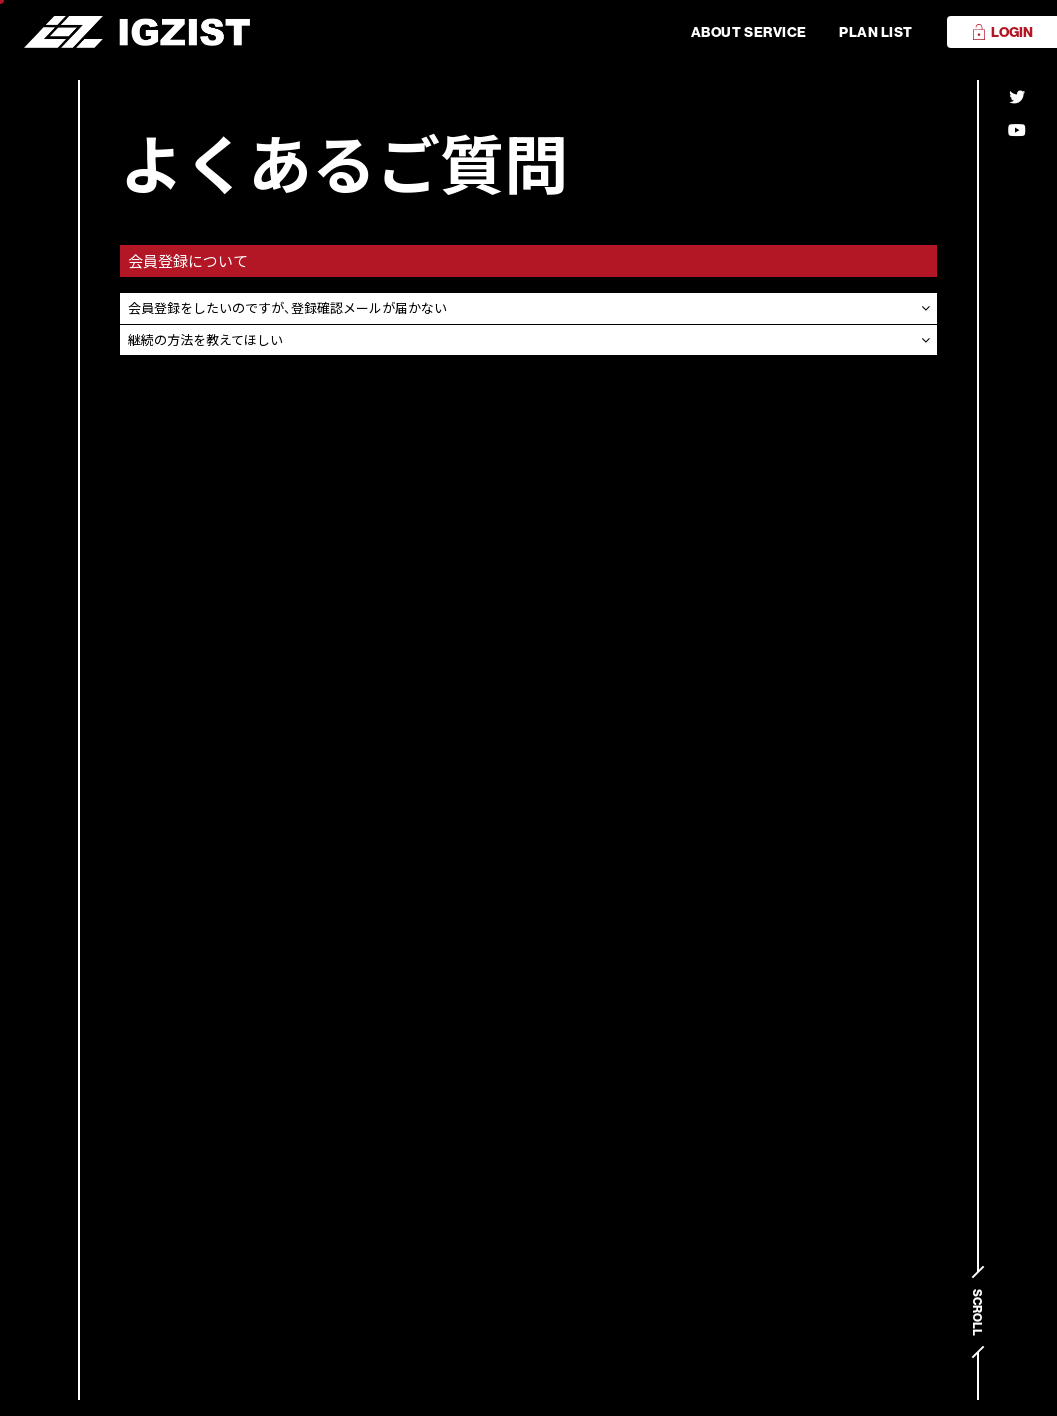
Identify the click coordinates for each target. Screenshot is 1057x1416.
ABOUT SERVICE (749, 32)
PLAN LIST (876, 32)
